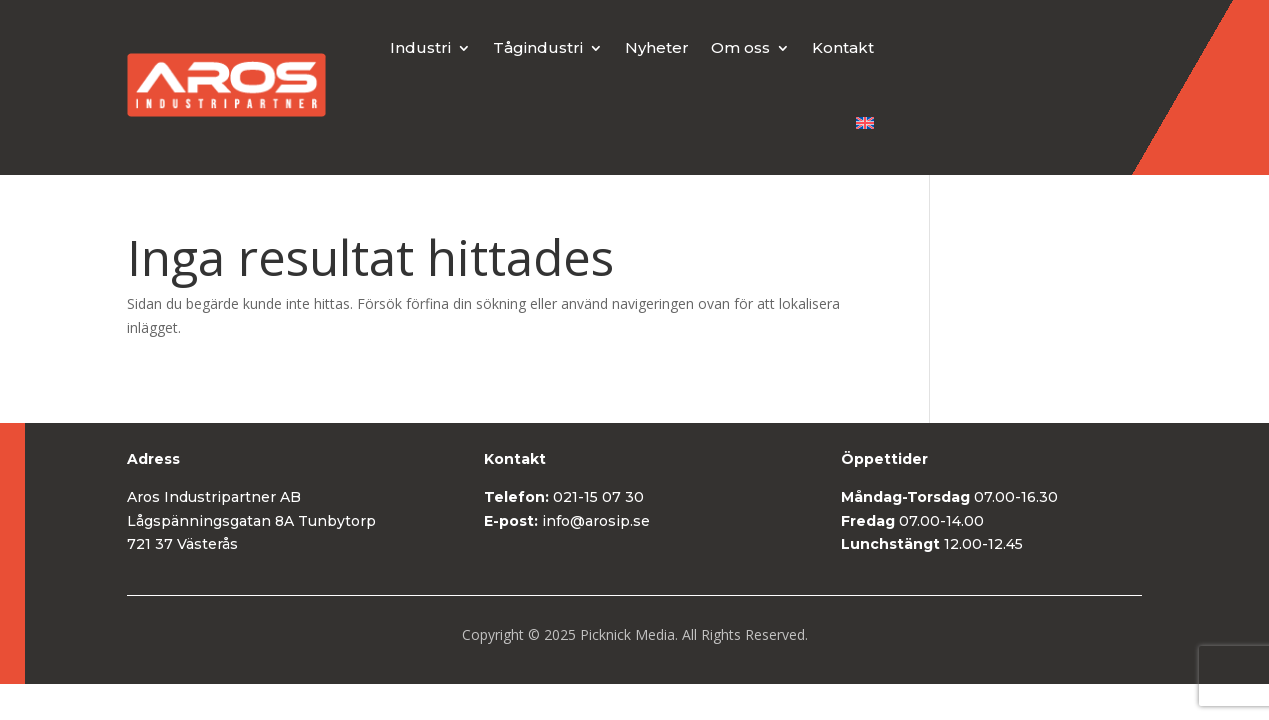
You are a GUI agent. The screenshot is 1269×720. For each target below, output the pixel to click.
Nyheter (657, 47)
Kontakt (843, 47)
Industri (420, 47)
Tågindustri (538, 47)
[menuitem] (865, 123)
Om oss (740, 47)
